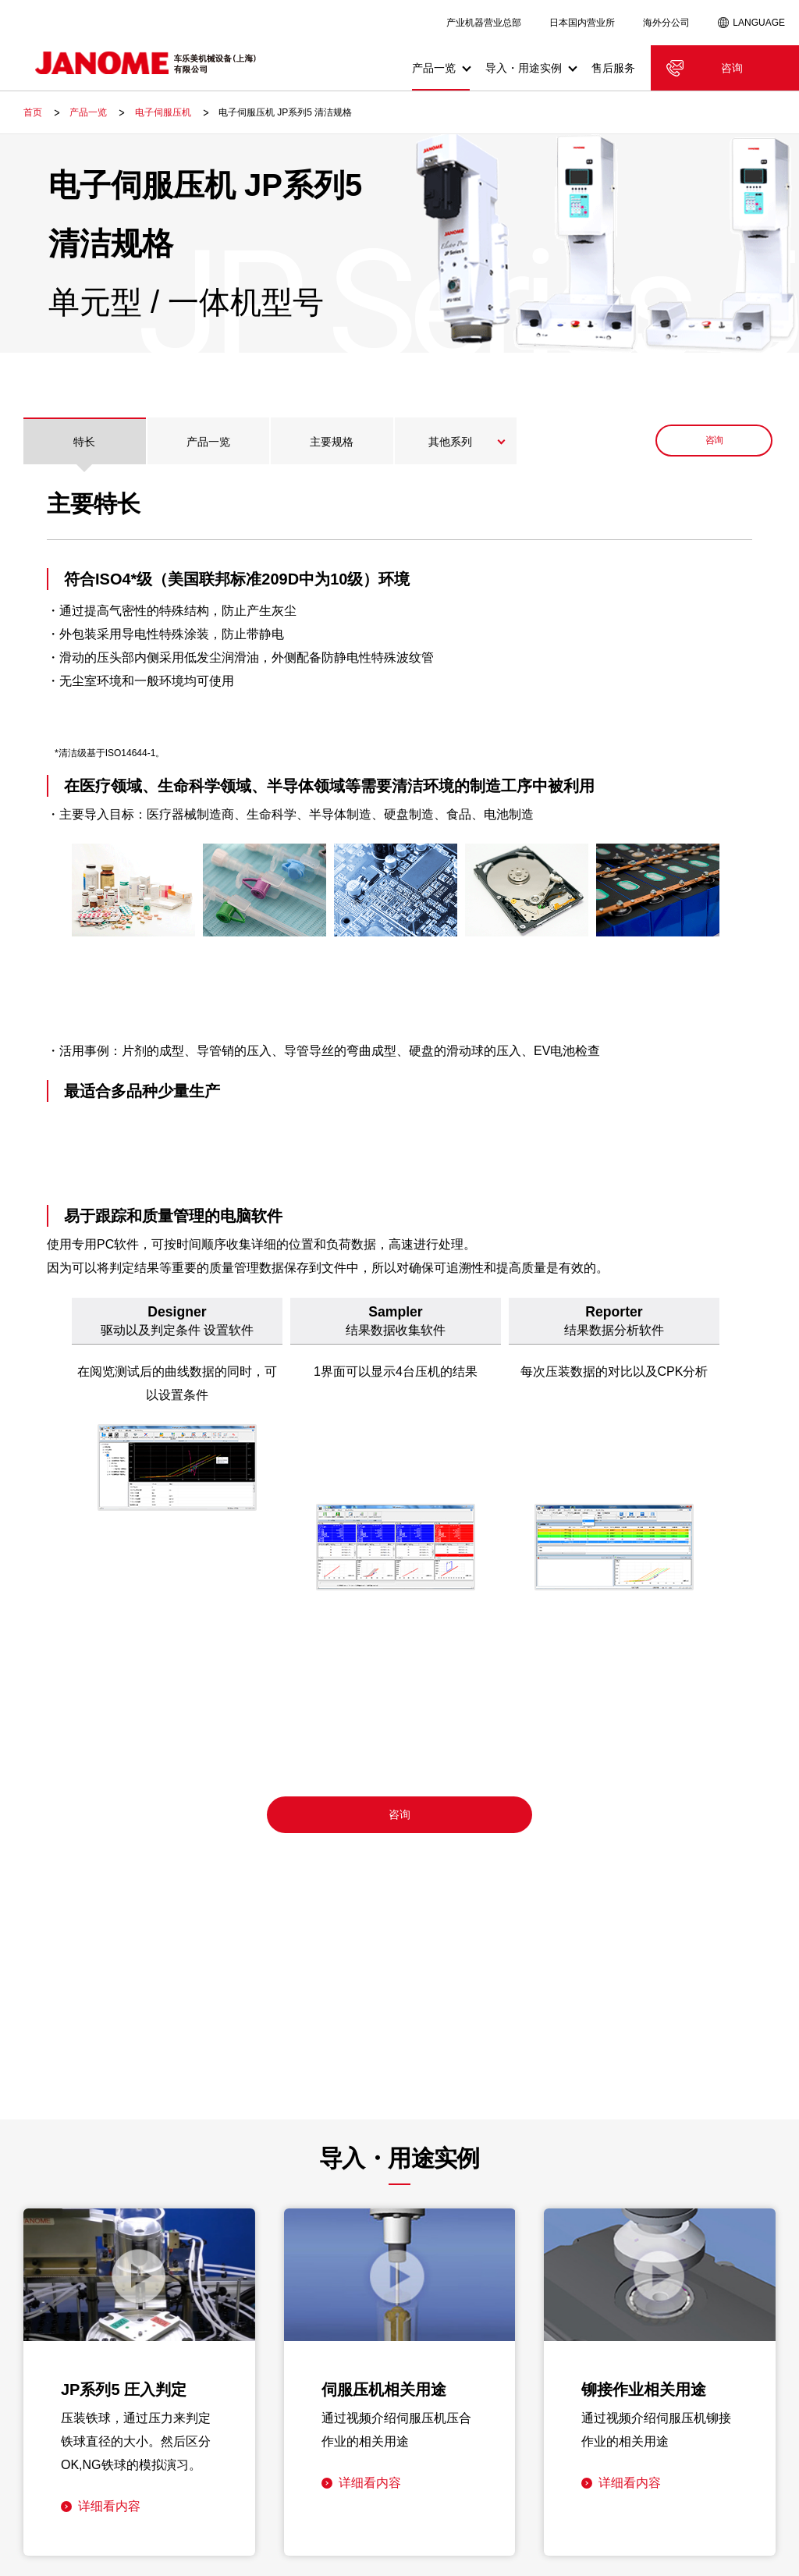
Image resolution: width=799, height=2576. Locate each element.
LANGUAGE (759, 22)
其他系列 (450, 441)
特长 (84, 441)
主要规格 (331, 441)
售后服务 (613, 68)
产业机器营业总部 (483, 22)
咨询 (732, 68)
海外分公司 (666, 22)
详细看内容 (109, 2506)
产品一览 (88, 112)
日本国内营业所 (582, 22)
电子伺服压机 (163, 112)
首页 (32, 112)
